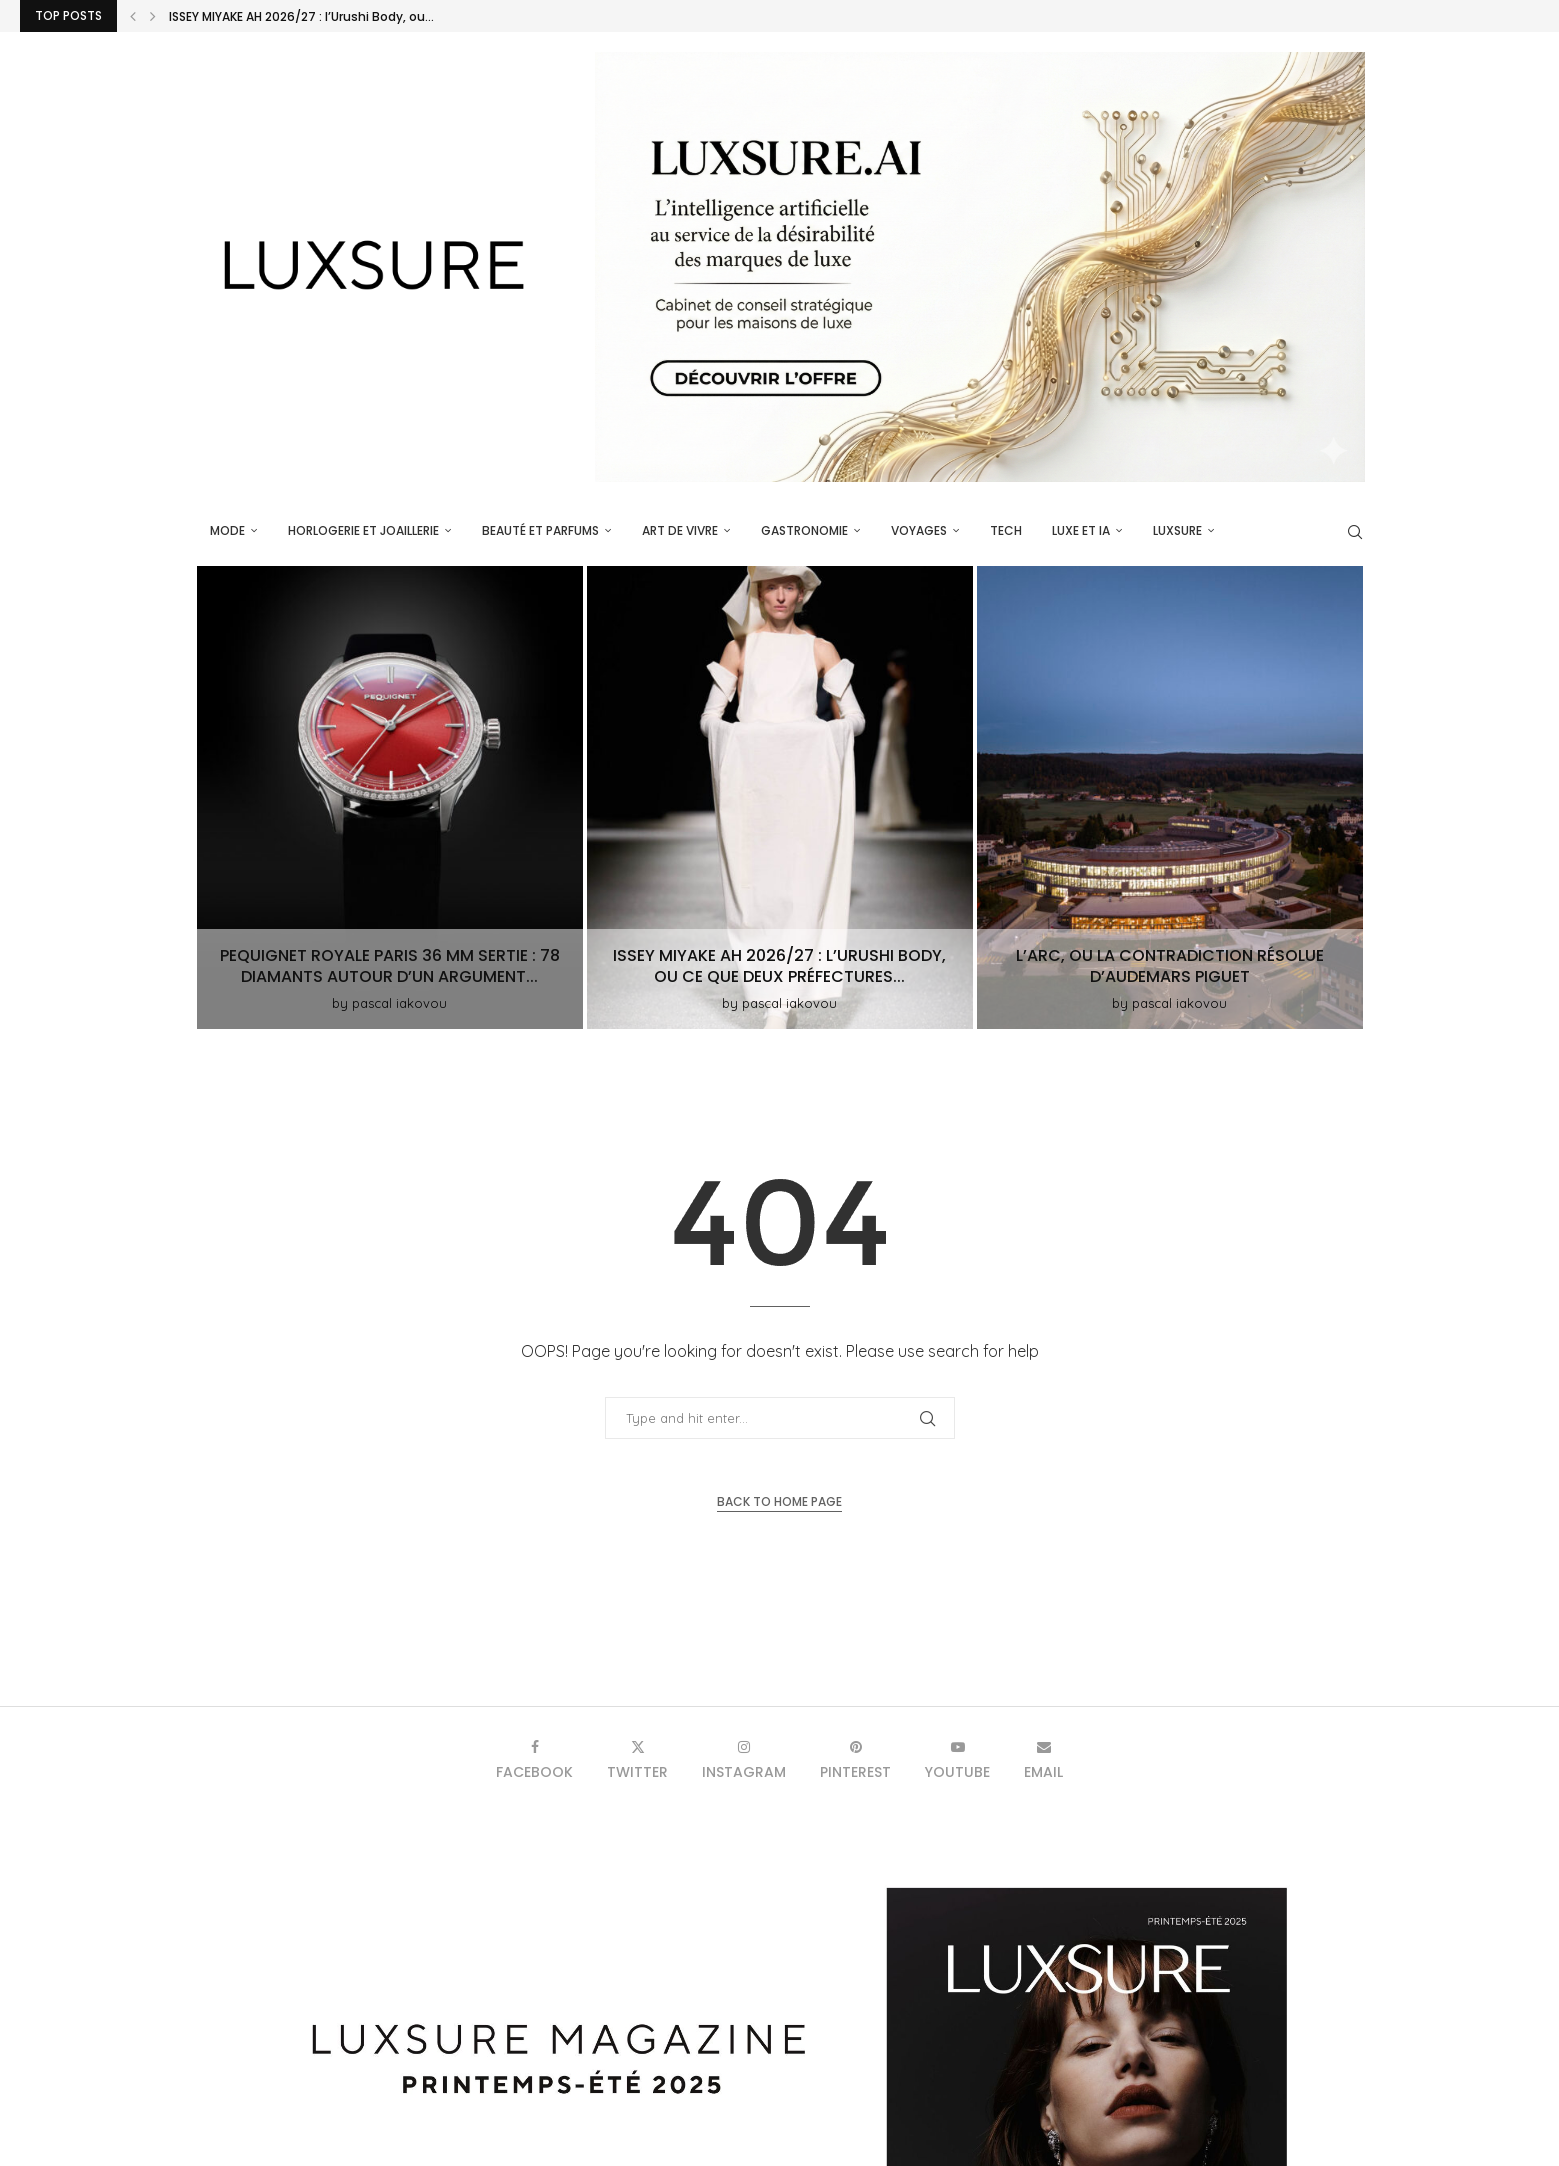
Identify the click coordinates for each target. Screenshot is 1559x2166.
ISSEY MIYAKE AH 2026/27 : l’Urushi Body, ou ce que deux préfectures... (779, 966)
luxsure (1177, 530)
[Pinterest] (855, 1759)
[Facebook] (534, 1759)
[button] (133, 16)
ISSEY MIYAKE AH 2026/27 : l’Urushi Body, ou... (301, 17)
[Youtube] (957, 1759)
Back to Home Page (779, 1501)
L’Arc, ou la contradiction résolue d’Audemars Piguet (1170, 966)
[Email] (1043, 1759)
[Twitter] (637, 1759)
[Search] (1355, 532)
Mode (227, 530)
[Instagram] (744, 1759)
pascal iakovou (399, 1003)
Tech (1006, 530)
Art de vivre (680, 530)
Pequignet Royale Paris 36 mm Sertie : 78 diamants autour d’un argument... (390, 966)
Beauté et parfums (540, 530)
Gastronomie (804, 530)
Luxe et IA (1081, 530)
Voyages (919, 530)
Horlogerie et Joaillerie (363, 530)
